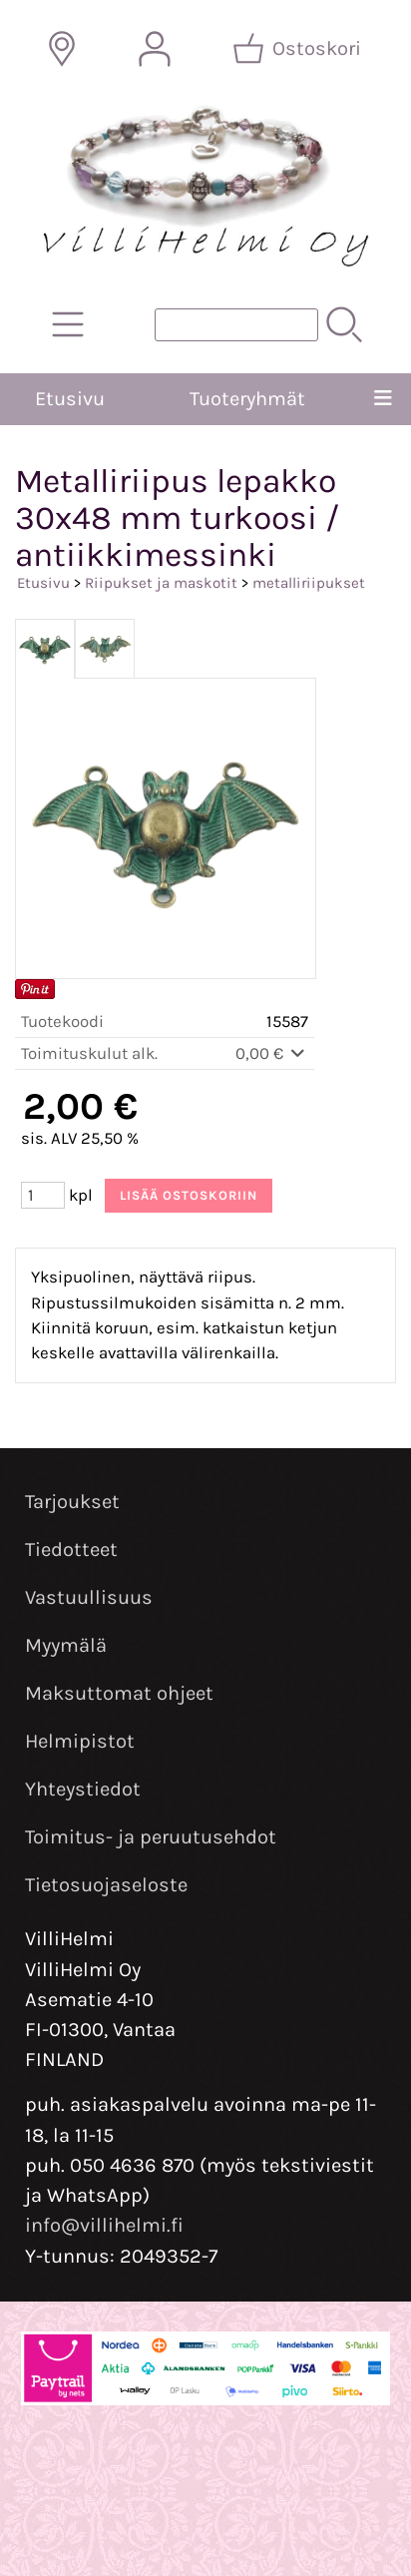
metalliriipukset (308, 583)
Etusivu (70, 398)
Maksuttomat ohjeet (119, 1693)
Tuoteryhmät (247, 398)
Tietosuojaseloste (106, 1884)
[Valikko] (383, 399)
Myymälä (66, 1645)
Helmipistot (80, 1741)
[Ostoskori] (298, 49)
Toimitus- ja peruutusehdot (150, 1836)
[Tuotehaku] (236, 324)
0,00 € (271, 1053)
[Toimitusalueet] (62, 49)
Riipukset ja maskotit (161, 583)
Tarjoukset (72, 1501)
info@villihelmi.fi (104, 2225)
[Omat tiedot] (155, 49)
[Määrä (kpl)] (43, 1195)
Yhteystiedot (83, 1789)
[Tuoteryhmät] (68, 324)
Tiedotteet (71, 1549)
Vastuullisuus (89, 1597)
